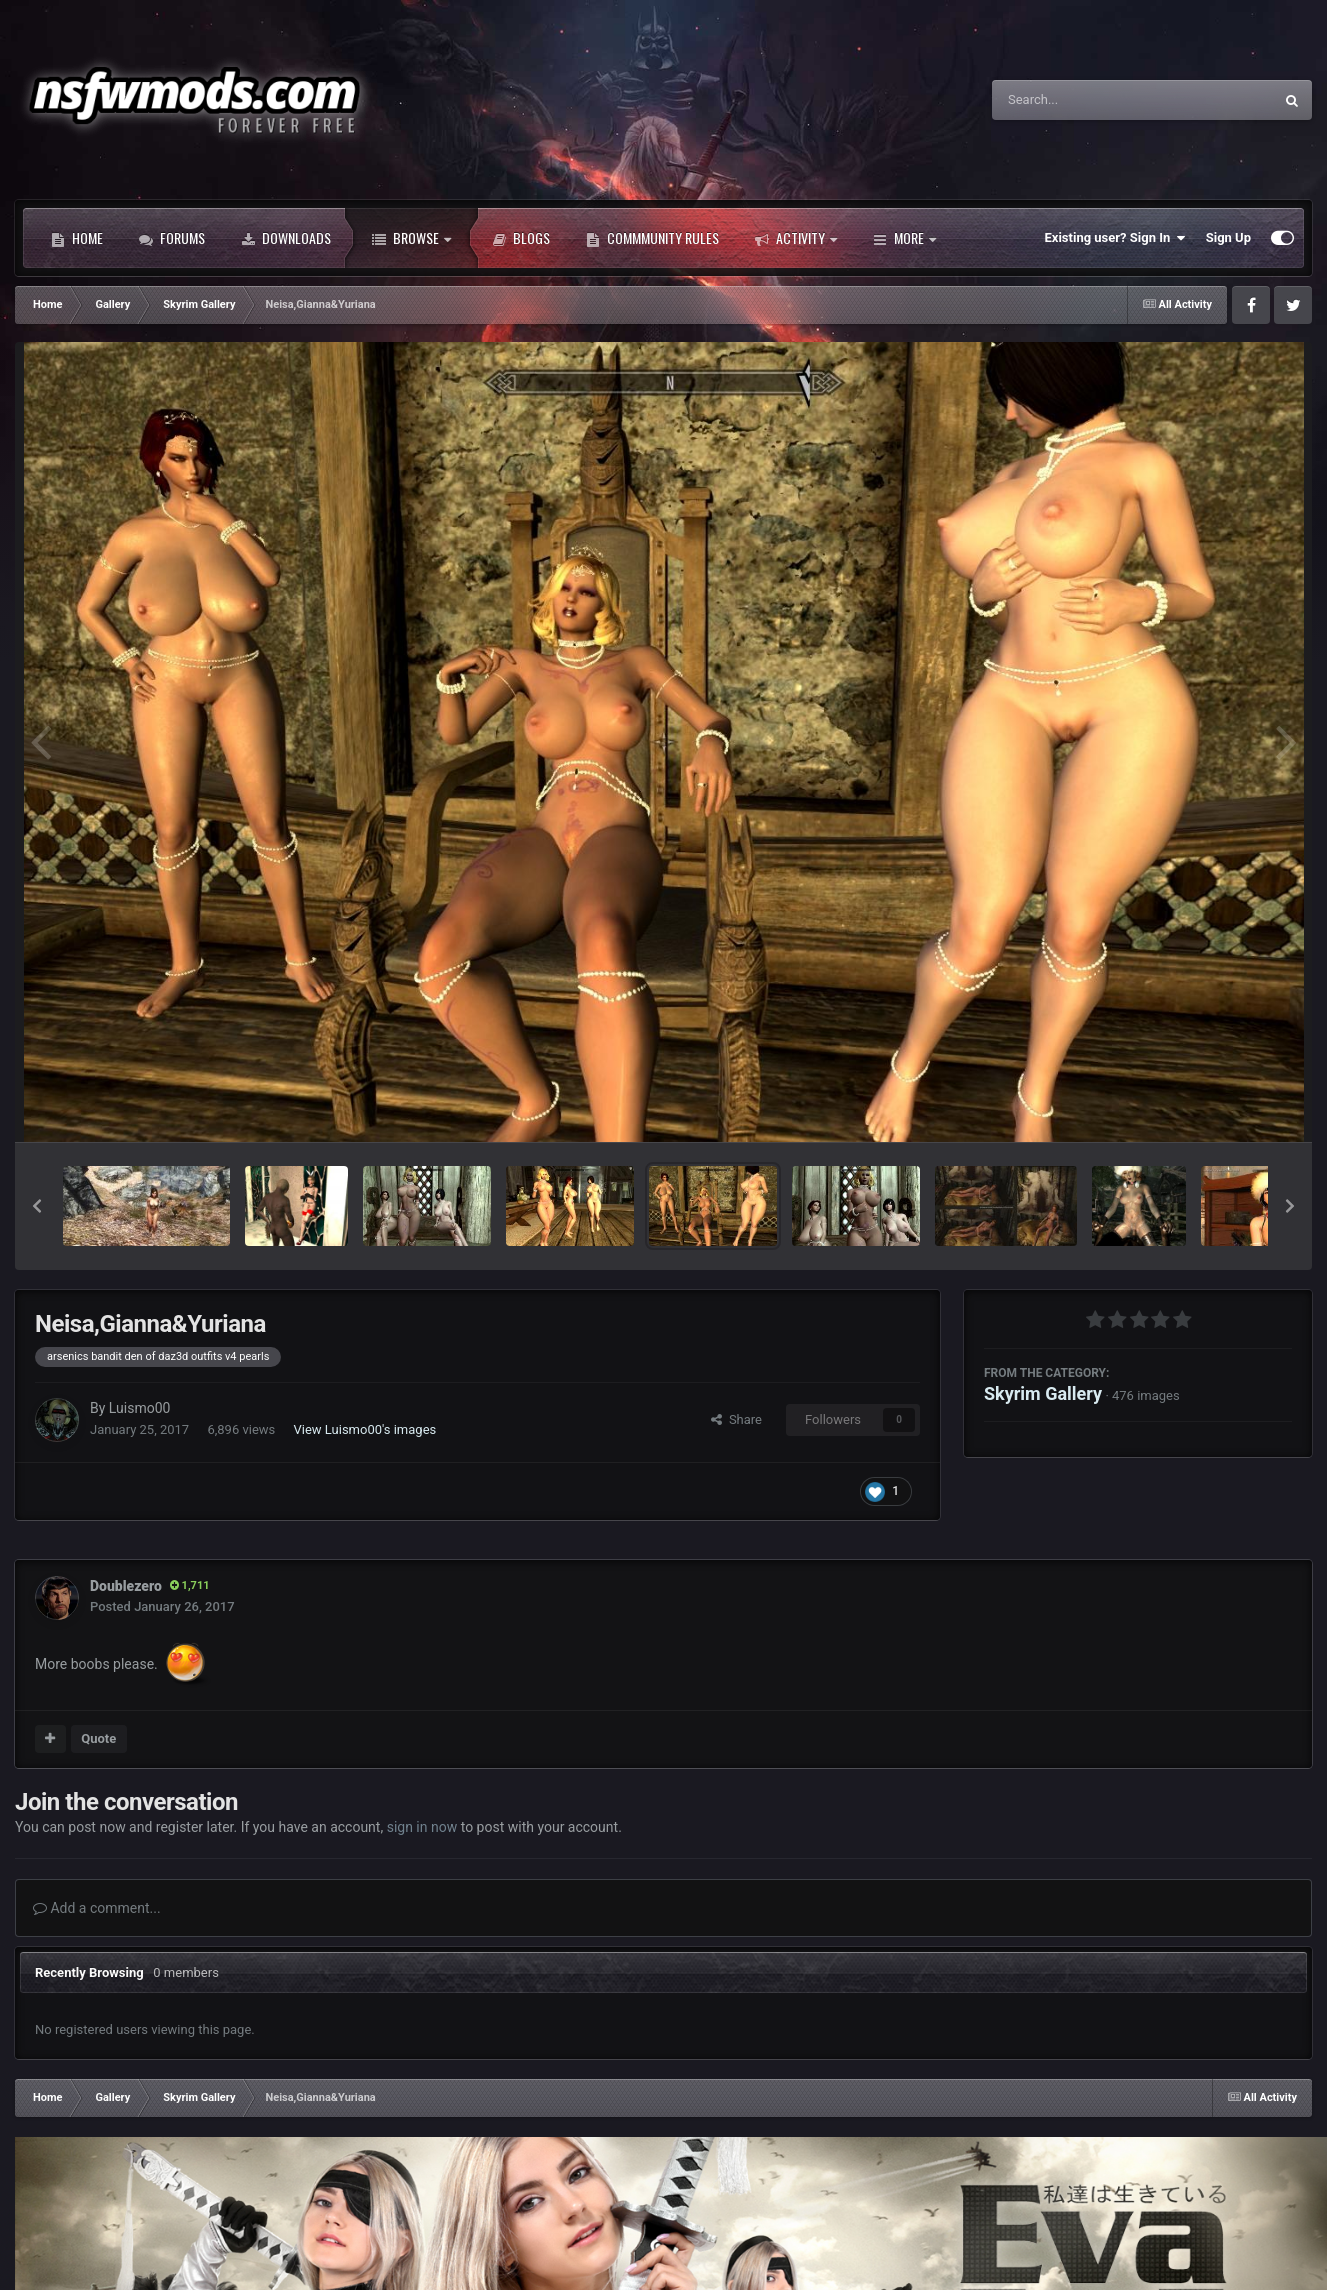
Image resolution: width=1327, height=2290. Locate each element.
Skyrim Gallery (1043, 1393)
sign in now (422, 1827)
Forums (172, 238)
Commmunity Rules (652, 238)
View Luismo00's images (365, 1429)
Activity (796, 238)
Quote (98, 1738)
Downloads (286, 238)
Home (77, 238)
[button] (37, 1206)
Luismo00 (140, 1408)
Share (736, 1419)
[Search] (1082, 100)
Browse (411, 238)
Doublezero (126, 1586)
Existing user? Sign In (1115, 238)
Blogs (521, 238)
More (904, 238)
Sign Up (1228, 237)
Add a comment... (97, 1908)
